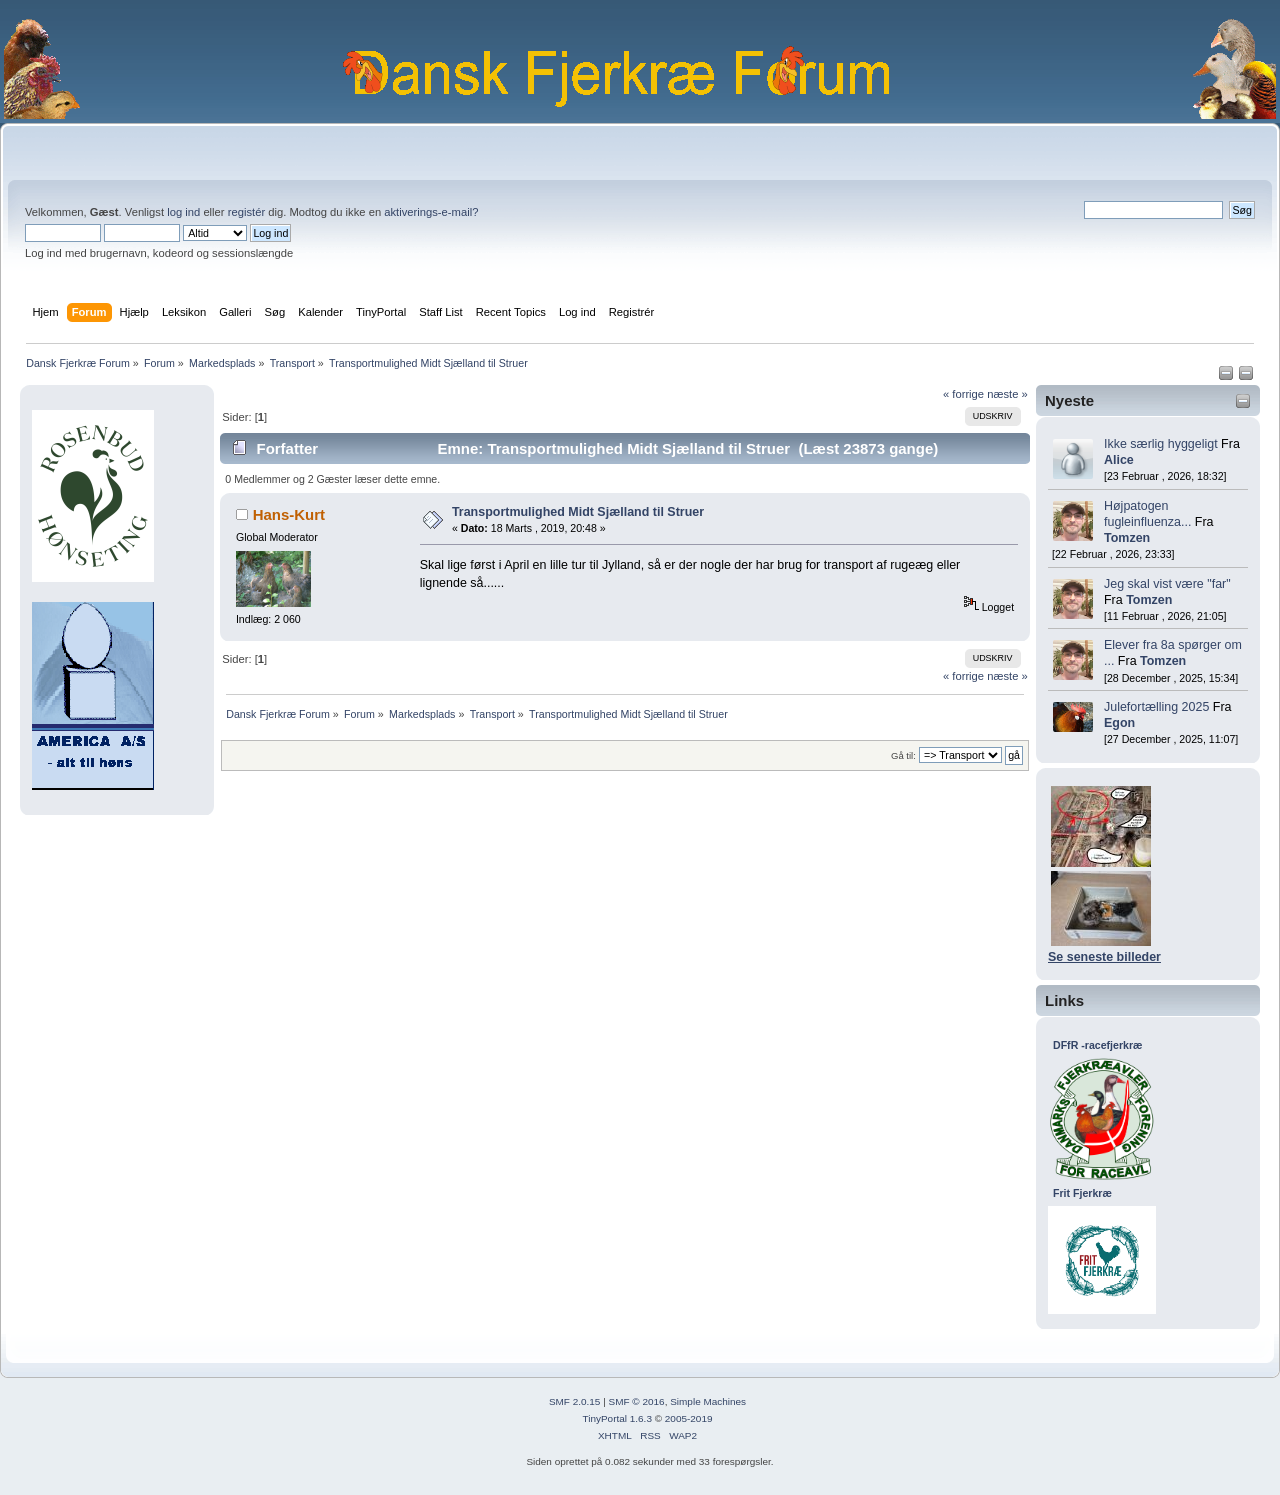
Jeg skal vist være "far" (1167, 584)
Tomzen (1127, 538)
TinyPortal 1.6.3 (616, 1418)
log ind (183, 212)
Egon (1119, 723)
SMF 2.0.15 (575, 1401)
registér (246, 212)
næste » (1007, 394)
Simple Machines (708, 1401)
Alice (1119, 460)
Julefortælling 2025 (1156, 707)
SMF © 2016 (637, 1401)
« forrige (963, 394)
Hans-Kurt (289, 514)
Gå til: (903, 755)
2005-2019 (689, 1418)
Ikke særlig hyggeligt (1161, 444)
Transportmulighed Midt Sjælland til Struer (578, 512)
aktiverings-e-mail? (431, 212)
